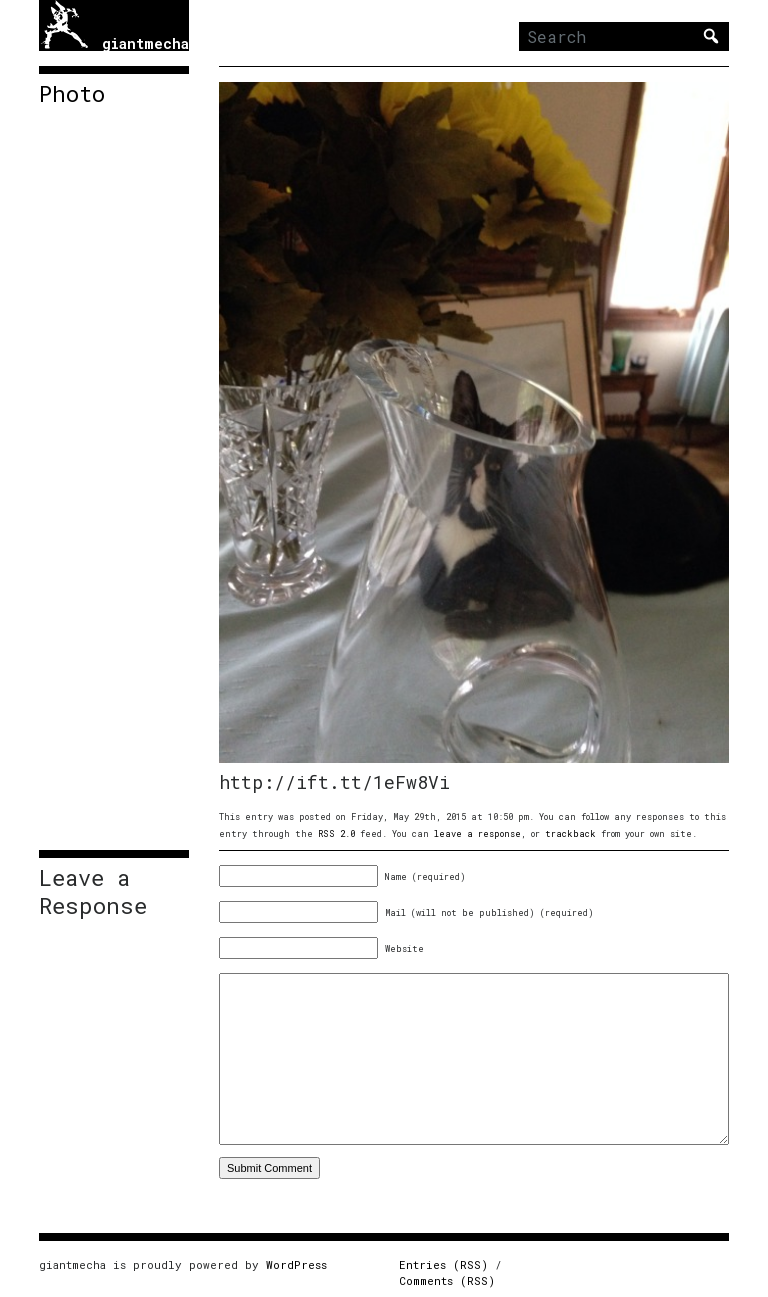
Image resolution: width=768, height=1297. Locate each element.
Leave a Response (93, 892)
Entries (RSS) (443, 1264)
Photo (72, 94)
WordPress (296, 1264)
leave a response (477, 833)
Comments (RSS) (447, 1280)
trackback (570, 833)
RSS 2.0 (336, 833)
